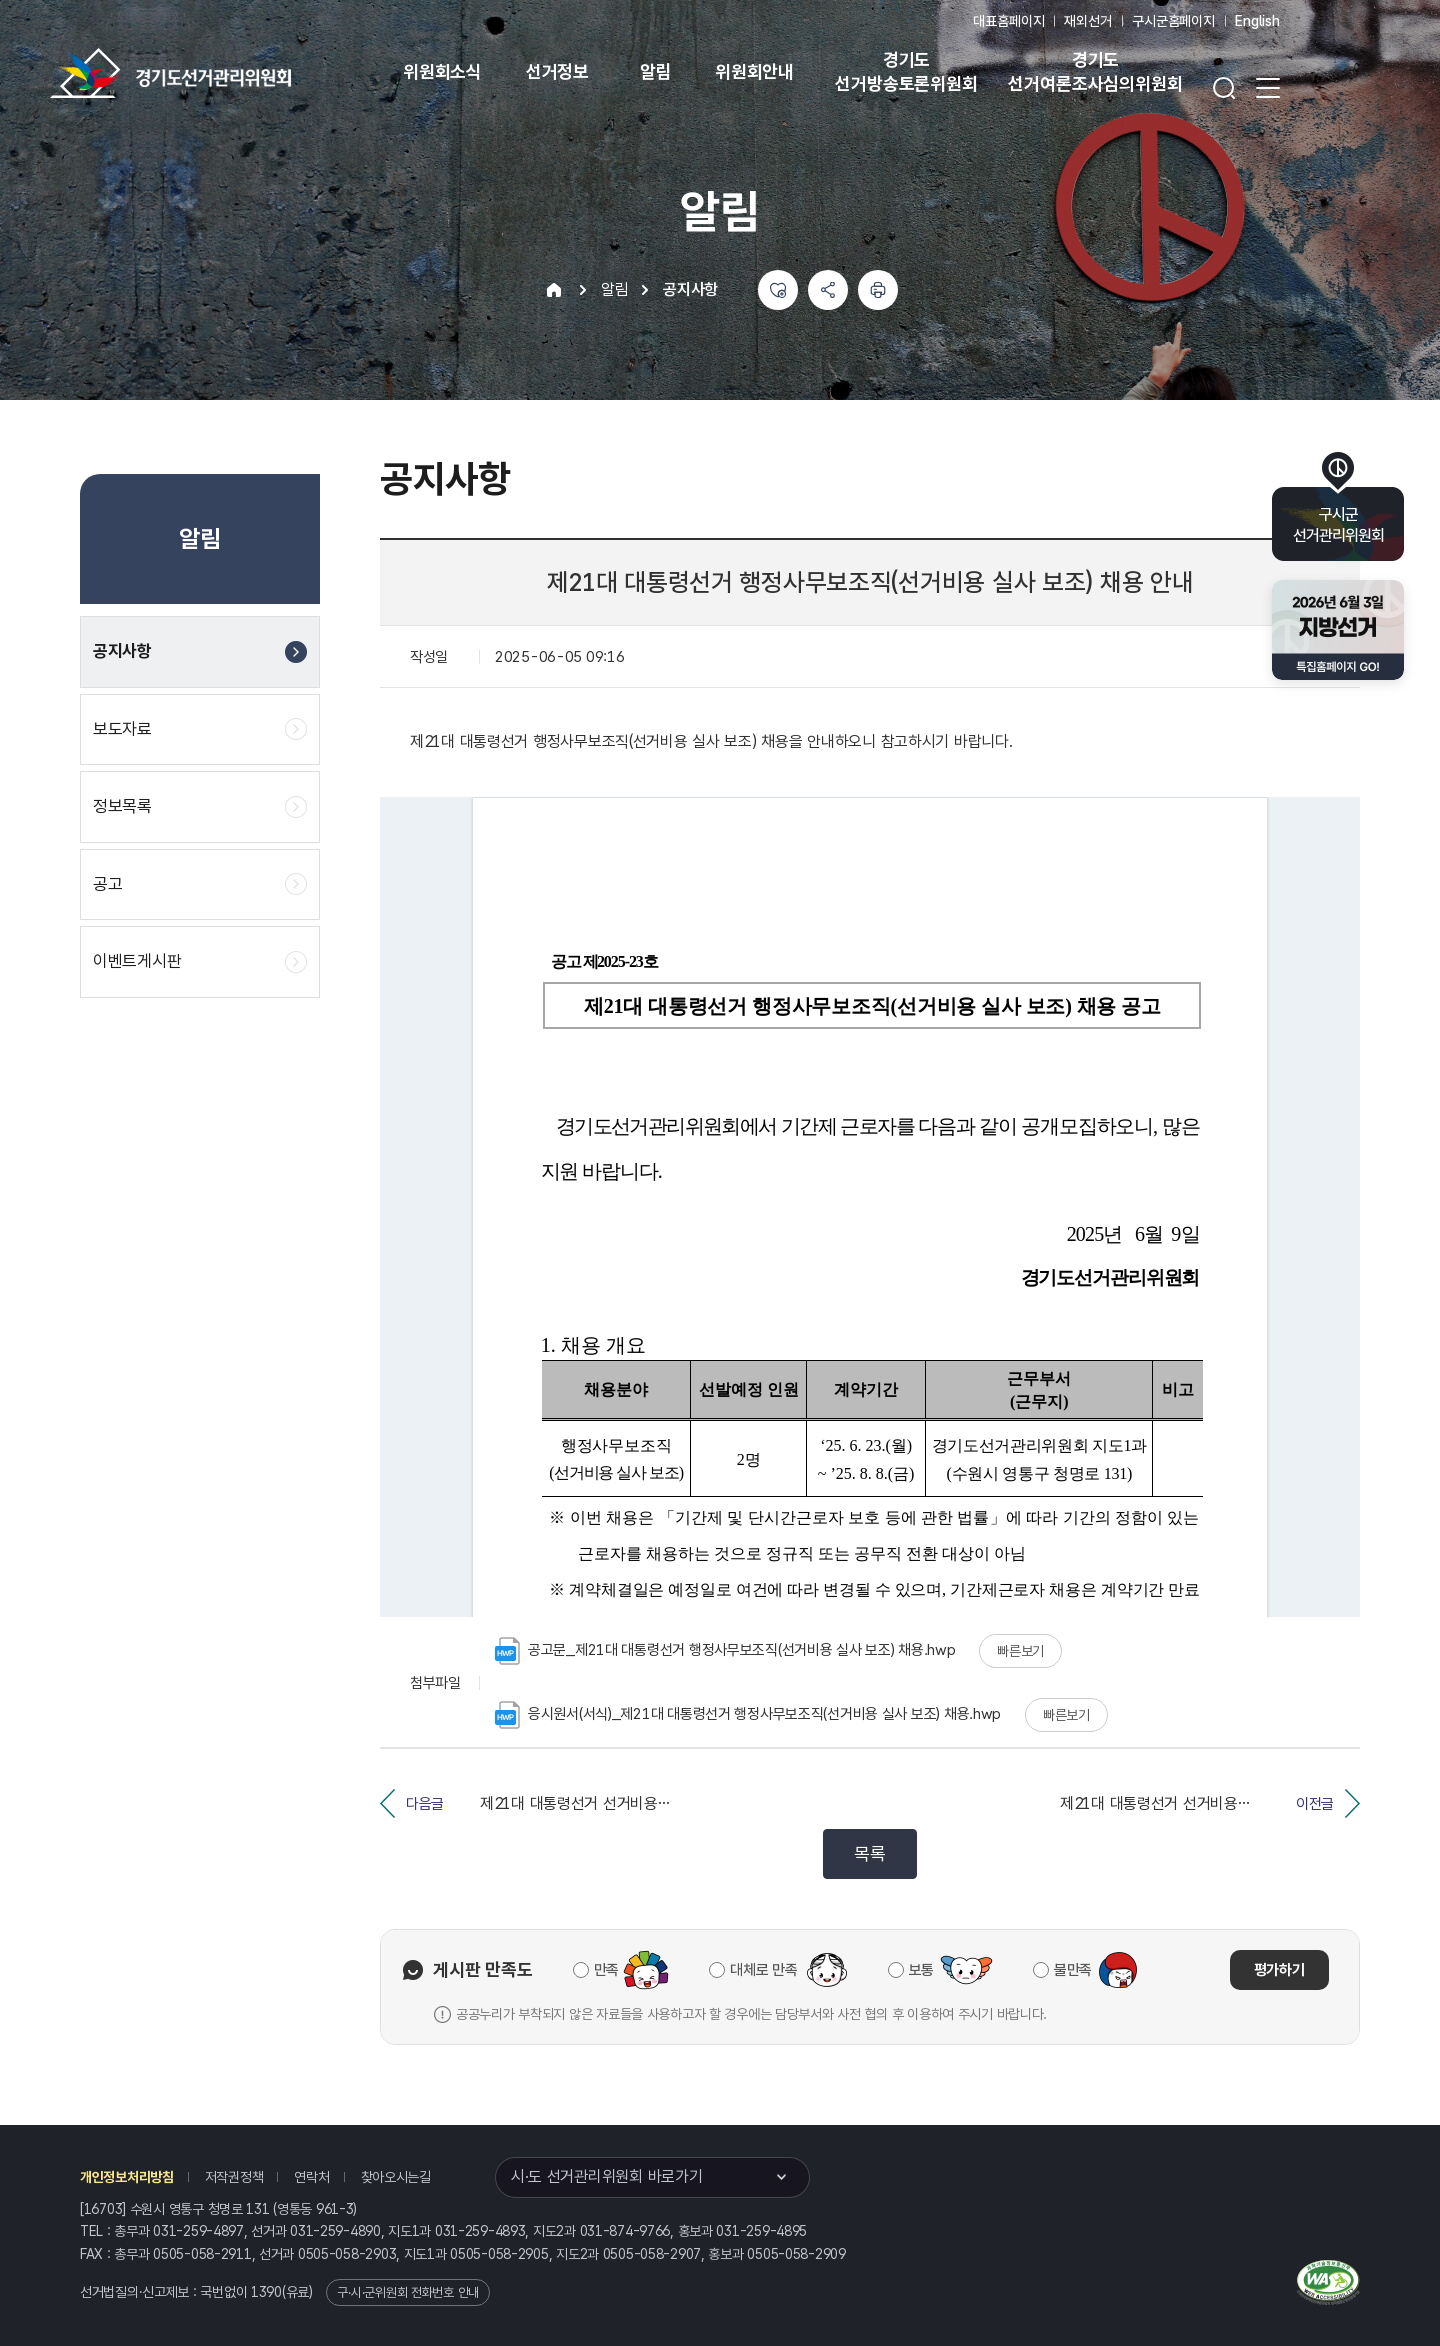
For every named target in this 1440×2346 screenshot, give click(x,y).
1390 (266, 2292)
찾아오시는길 (396, 2177)
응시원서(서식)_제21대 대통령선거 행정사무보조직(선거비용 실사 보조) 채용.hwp (748, 1715)
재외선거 (1087, 21)
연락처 (311, 2177)
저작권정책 (234, 2177)
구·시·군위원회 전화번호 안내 (408, 2292)
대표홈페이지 (1008, 21)
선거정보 (557, 71)
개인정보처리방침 (127, 2177)
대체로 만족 (763, 1970)
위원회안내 (754, 71)
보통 (921, 1970)
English (1257, 21)
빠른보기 (1020, 1651)
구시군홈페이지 (1173, 21)
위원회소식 (442, 71)
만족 (606, 1970)
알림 (656, 71)
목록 (869, 1853)
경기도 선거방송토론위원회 (906, 71)
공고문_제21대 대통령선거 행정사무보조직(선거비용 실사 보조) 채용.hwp (725, 1651)
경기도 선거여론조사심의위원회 (1095, 71)
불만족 (1073, 1970)
